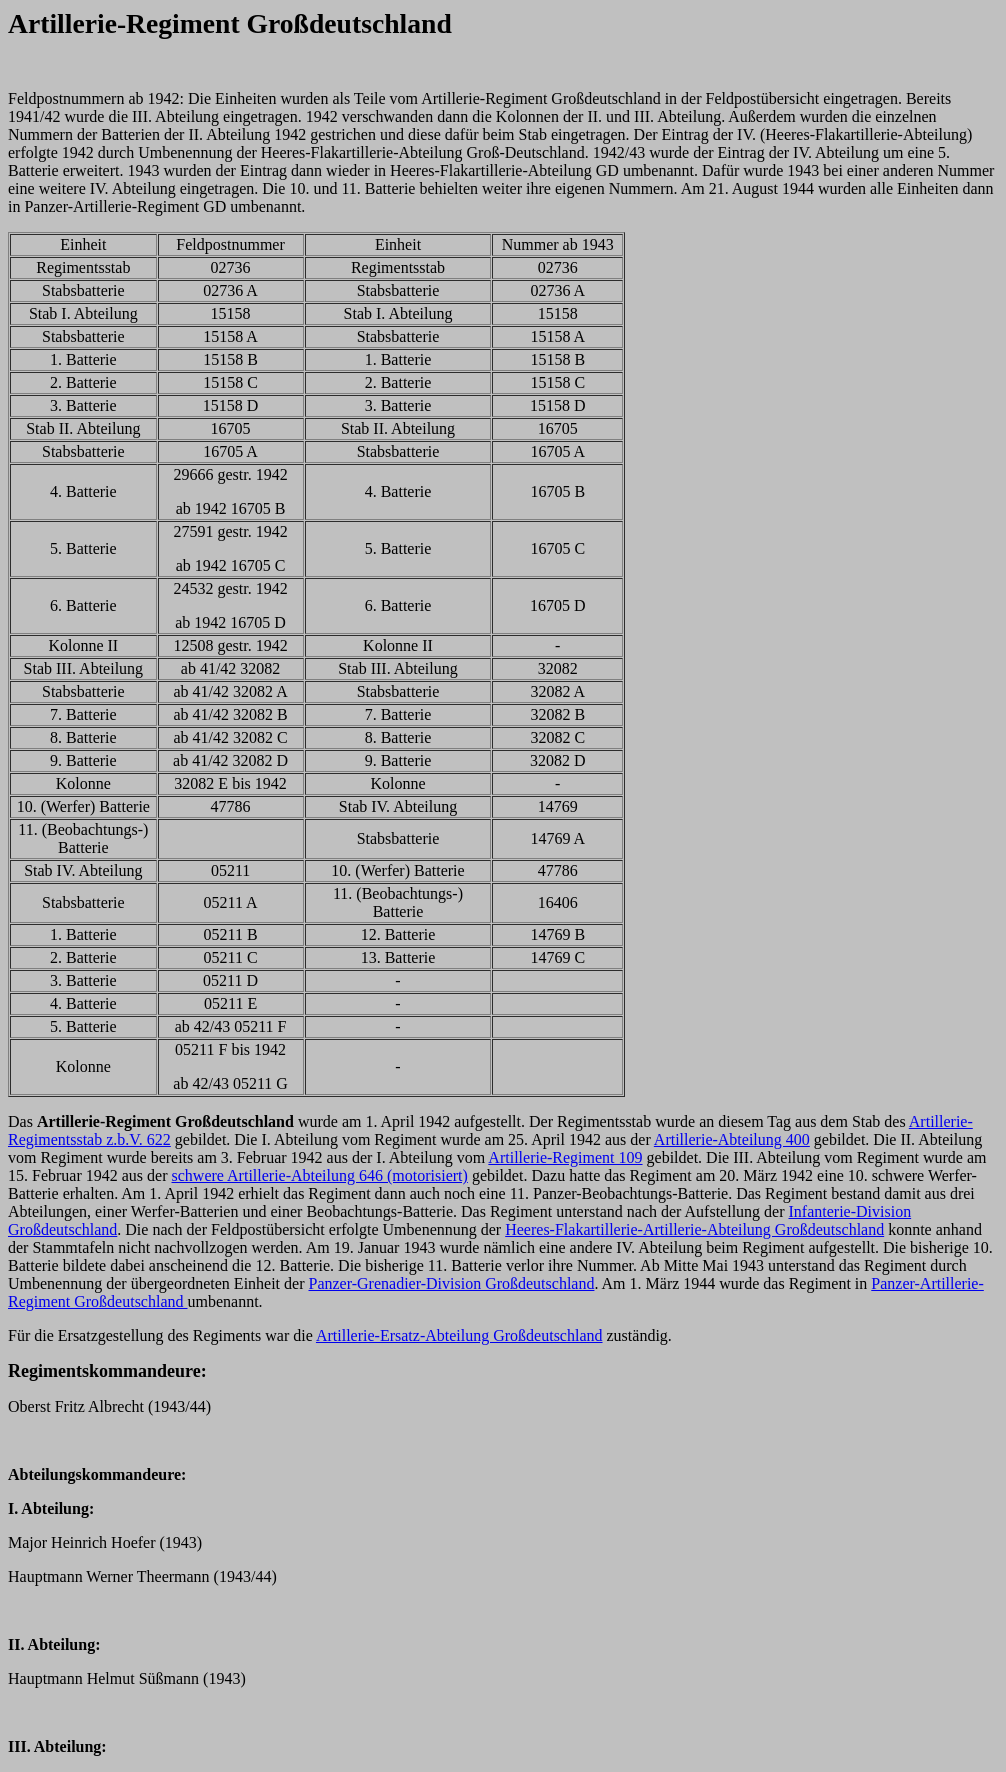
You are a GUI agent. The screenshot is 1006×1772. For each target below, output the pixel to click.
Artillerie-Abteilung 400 (732, 1139)
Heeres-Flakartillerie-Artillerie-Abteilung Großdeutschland (694, 1229)
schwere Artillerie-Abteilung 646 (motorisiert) (320, 1175)
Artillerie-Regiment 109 (565, 1157)
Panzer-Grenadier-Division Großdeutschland (452, 1283)
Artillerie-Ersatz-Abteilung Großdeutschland (459, 1335)
